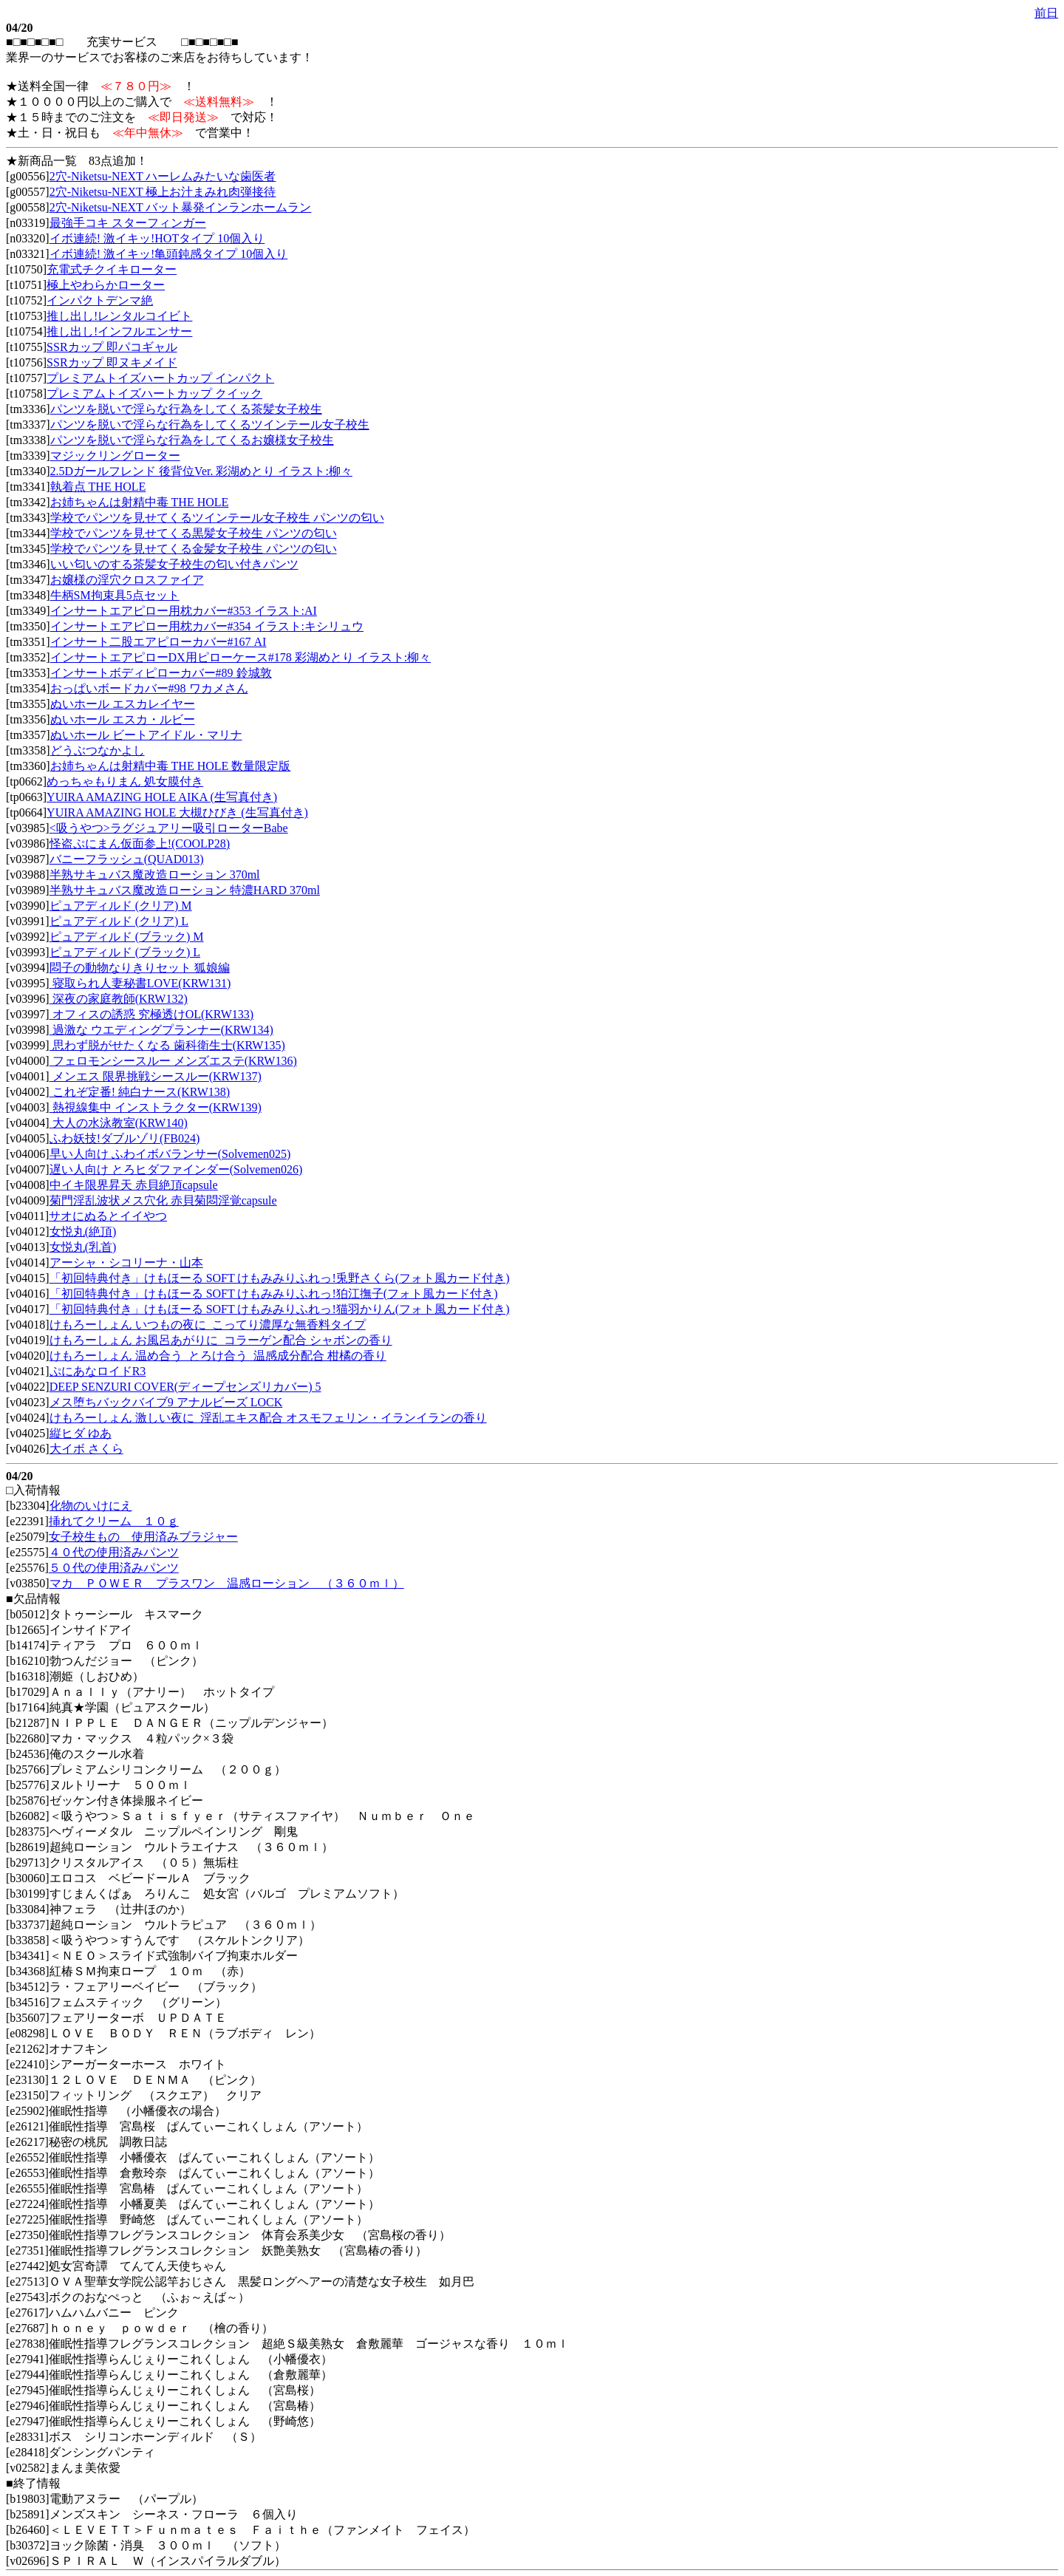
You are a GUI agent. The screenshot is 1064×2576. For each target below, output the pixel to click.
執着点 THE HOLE (98, 486)
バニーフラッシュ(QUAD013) (127, 859)
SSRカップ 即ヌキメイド (112, 362)
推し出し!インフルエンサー (119, 331)
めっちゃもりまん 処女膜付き (125, 781)
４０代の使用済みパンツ (114, 1552)
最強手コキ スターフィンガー (128, 223)
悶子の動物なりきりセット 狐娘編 (140, 967)
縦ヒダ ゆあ (81, 1433)
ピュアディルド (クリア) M (121, 905)
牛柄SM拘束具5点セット (115, 595)
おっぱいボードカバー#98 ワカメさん (149, 688)
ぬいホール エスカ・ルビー (122, 719)
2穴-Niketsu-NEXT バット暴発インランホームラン (181, 207)
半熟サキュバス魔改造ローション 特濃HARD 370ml (185, 890)
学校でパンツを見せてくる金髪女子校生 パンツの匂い (193, 548)
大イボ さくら (86, 1448)
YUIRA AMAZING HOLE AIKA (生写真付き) (162, 797)
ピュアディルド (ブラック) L (125, 952)
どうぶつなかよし (97, 750)
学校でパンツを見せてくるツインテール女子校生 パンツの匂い (217, 517)
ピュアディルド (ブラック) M (127, 936)
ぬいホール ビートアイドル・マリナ (146, 735)
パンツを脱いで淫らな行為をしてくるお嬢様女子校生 (192, 440)
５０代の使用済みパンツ (114, 1567)
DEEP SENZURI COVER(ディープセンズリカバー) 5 (185, 1386)
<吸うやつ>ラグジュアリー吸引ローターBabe (169, 828)
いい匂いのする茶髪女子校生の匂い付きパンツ (174, 564)
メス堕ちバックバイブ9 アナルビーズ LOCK (166, 1402)
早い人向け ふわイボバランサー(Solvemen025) (170, 1154)
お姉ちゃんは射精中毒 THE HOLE (139, 502)
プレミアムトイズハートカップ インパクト (160, 378)
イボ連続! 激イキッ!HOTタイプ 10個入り (157, 238)
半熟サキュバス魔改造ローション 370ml (155, 874)
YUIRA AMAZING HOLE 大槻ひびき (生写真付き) (177, 812)
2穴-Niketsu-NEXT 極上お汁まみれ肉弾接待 (163, 191)
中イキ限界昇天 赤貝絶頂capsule (134, 1185)
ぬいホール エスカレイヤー (122, 704)
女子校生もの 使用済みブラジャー (143, 1536)
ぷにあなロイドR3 (98, 1371)
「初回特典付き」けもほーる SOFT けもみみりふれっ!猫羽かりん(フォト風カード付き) (280, 1309)
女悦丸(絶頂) (83, 1231)
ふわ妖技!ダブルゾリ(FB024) (125, 1138)
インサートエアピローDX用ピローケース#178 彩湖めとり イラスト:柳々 (241, 657)
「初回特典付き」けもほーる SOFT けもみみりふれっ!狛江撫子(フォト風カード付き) (274, 1293)
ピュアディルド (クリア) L (119, 921)
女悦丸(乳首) (83, 1247)
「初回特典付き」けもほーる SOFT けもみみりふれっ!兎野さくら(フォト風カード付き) (280, 1278)
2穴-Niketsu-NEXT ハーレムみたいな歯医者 (163, 176)
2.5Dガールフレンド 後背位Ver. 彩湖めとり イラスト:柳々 (201, 471)
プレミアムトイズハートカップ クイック (154, 393)
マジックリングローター (115, 455)
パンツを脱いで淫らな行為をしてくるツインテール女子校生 (209, 424)
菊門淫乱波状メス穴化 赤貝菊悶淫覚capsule (163, 1200)
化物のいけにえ (91, 1505)
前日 (1046, 13)
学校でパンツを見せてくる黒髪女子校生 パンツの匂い (193, 533)
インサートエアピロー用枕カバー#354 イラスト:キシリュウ (207, 626)
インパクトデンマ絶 (100, 300)
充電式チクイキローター (112, 269)
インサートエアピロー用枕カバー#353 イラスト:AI (183, 610)
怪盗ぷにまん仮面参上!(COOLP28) (140, 843)
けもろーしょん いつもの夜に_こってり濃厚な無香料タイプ (208, 1324)
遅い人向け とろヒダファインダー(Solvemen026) (176, 1169)
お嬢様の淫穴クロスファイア (127, 579)
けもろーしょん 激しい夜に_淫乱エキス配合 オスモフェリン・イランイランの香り (268, 1417)
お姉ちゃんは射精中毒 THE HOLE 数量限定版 (170, 766)
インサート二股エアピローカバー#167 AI (158, 642)
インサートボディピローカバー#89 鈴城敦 (161, 673)
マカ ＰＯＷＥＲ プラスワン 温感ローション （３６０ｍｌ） (227, 1583)
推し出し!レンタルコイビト (119, 316)
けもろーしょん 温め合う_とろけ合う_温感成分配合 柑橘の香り (218, 1355)
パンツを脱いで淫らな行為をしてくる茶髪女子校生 (186, 409)
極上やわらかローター (106, 285)
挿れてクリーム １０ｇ (114, 1521)
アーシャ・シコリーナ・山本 (126, 1262)
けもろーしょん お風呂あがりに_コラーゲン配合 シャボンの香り (221, 1340)
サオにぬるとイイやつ (108, 1216)
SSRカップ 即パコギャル (112, 347)
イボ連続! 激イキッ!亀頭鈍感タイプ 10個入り (169, 254)
